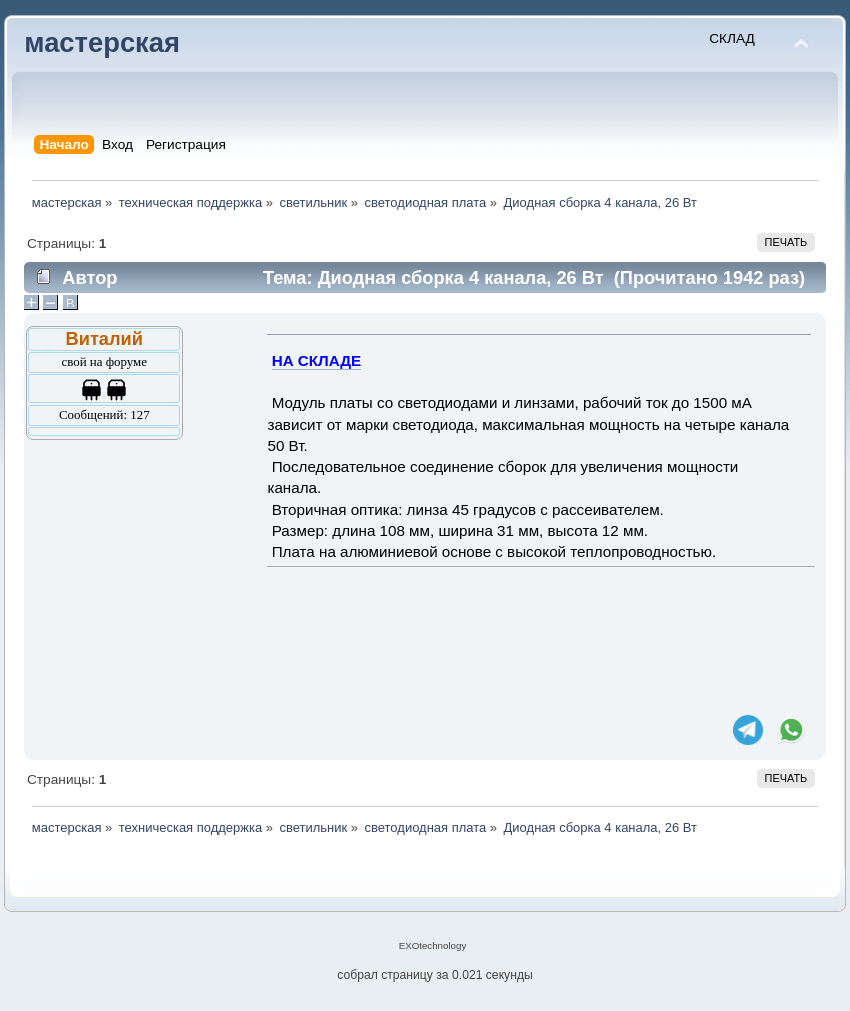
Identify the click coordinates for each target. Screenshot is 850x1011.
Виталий (104, 338)
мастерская (102, 42)
